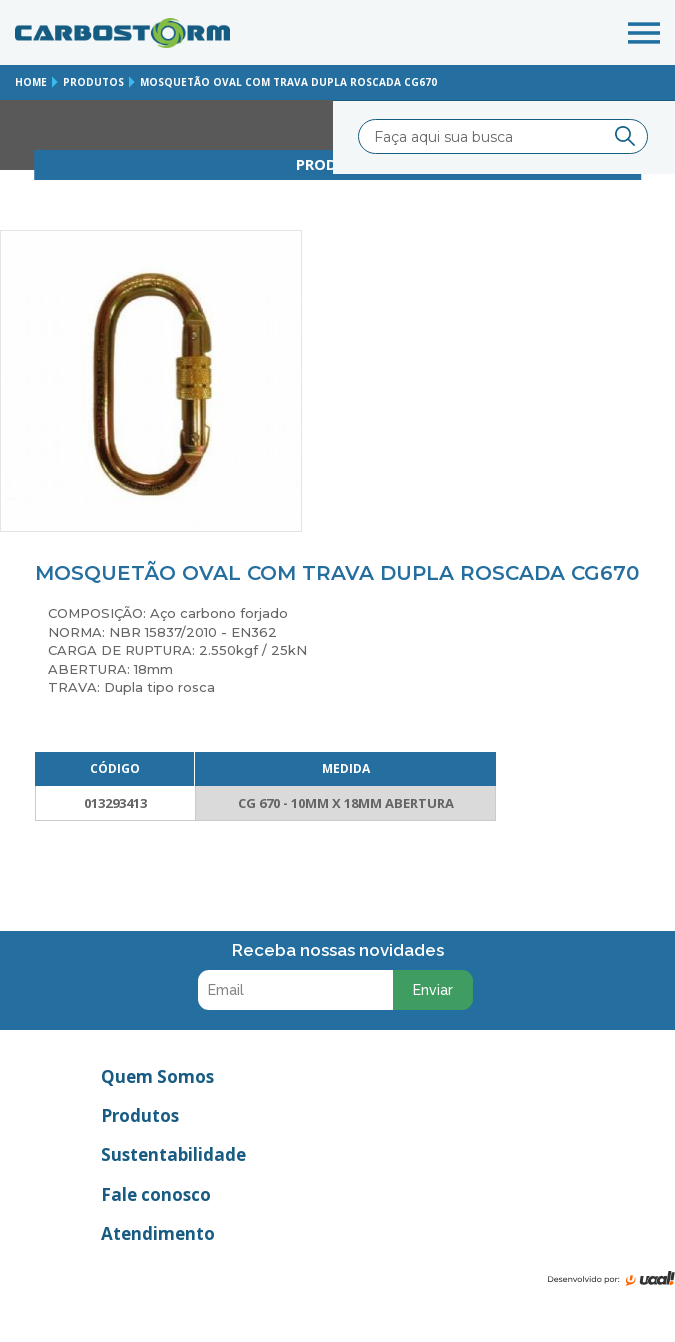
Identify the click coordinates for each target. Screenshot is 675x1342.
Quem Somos (157, 1076)
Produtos (140, 1115)
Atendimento (158, 1233)
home (31, 82)
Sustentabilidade (173, 1154)
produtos (93, 82)
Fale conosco (156, 1194)
